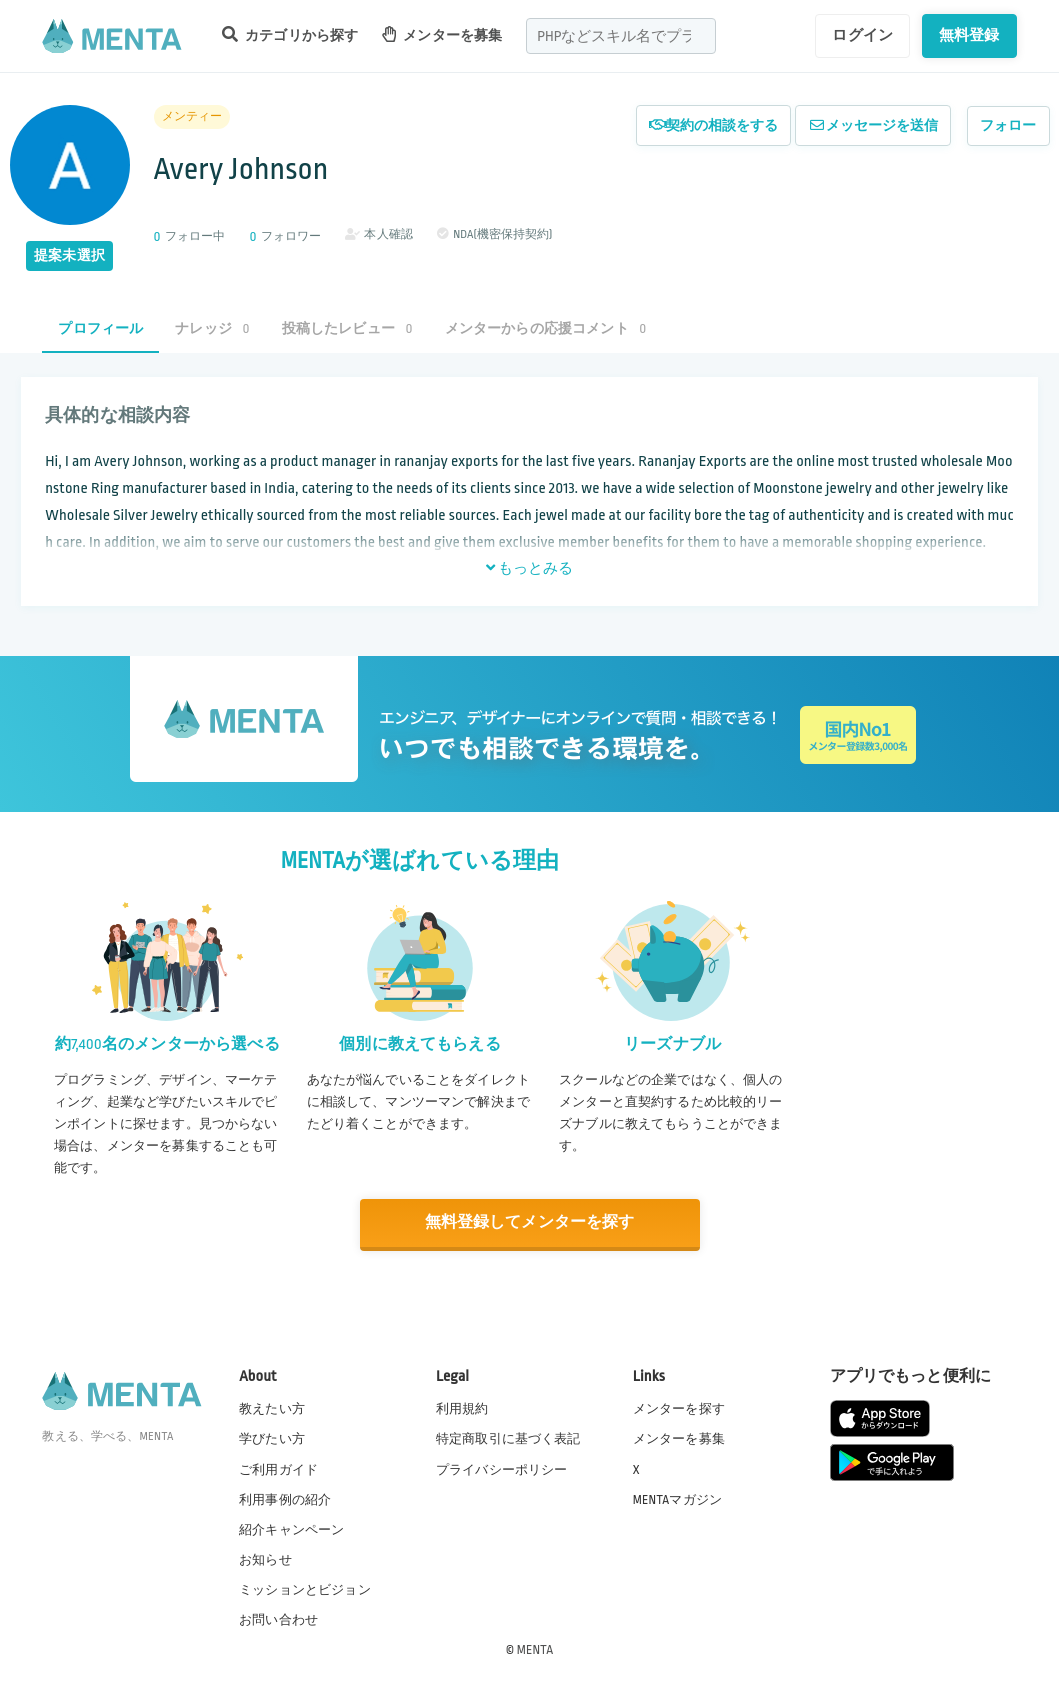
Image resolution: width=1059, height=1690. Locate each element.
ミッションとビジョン (305, 1589)
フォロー (1008, 125)
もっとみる (530, 568)
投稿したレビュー (347, 328)
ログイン (862, 35)
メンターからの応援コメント (546, 328)
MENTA (535, 1649)
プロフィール (100, 328)
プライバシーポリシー (502, 1469)
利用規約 (462, 1408)
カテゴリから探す (290, 34)
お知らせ (265, 1559)
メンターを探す (679, 1408)
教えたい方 (272, 1408)
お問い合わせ (278, 1619)
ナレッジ (212, 328)
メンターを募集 (442, 34)
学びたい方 (272, 1439)
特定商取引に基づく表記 (508, 1439)
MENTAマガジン (677, 1499)
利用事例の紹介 (285, 1499)
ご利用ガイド (278, 1469)
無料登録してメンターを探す (530, 1222)
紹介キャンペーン (291, 1529)
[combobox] (621, 36)
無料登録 (969, 35)
